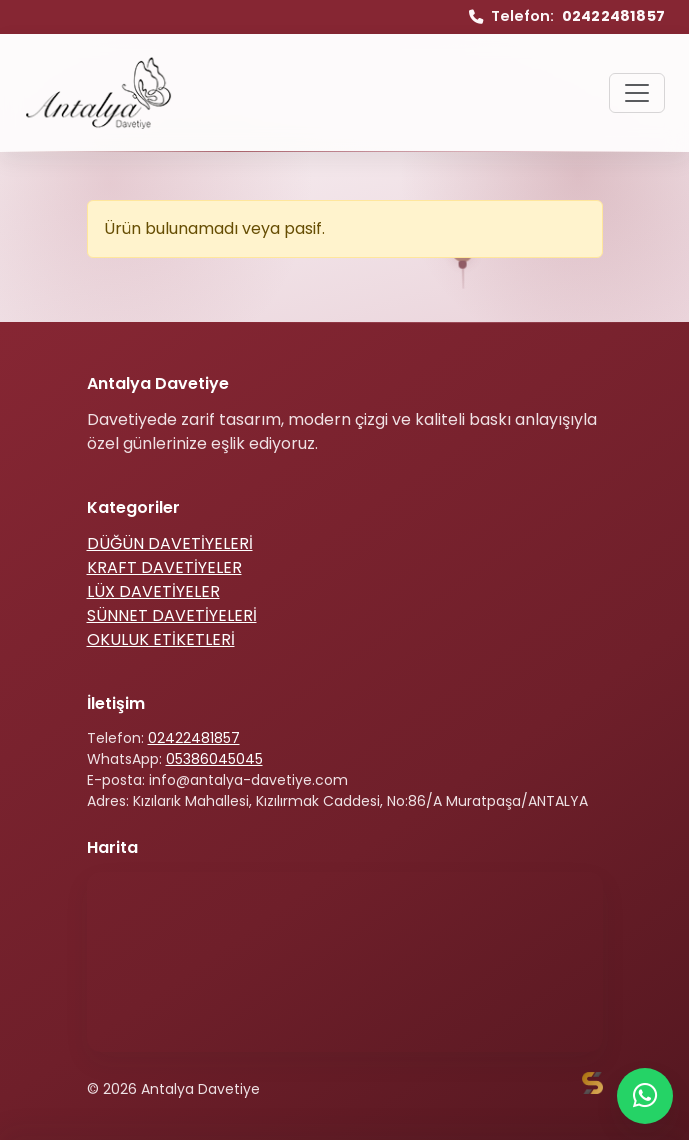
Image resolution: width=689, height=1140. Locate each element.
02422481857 (194, 738)
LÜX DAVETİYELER (153, 591)
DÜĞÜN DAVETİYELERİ (170, 543)
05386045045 (214, 759)
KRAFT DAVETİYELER (164, 567)
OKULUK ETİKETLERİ (161, 639)
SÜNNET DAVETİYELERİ (172, 615)
